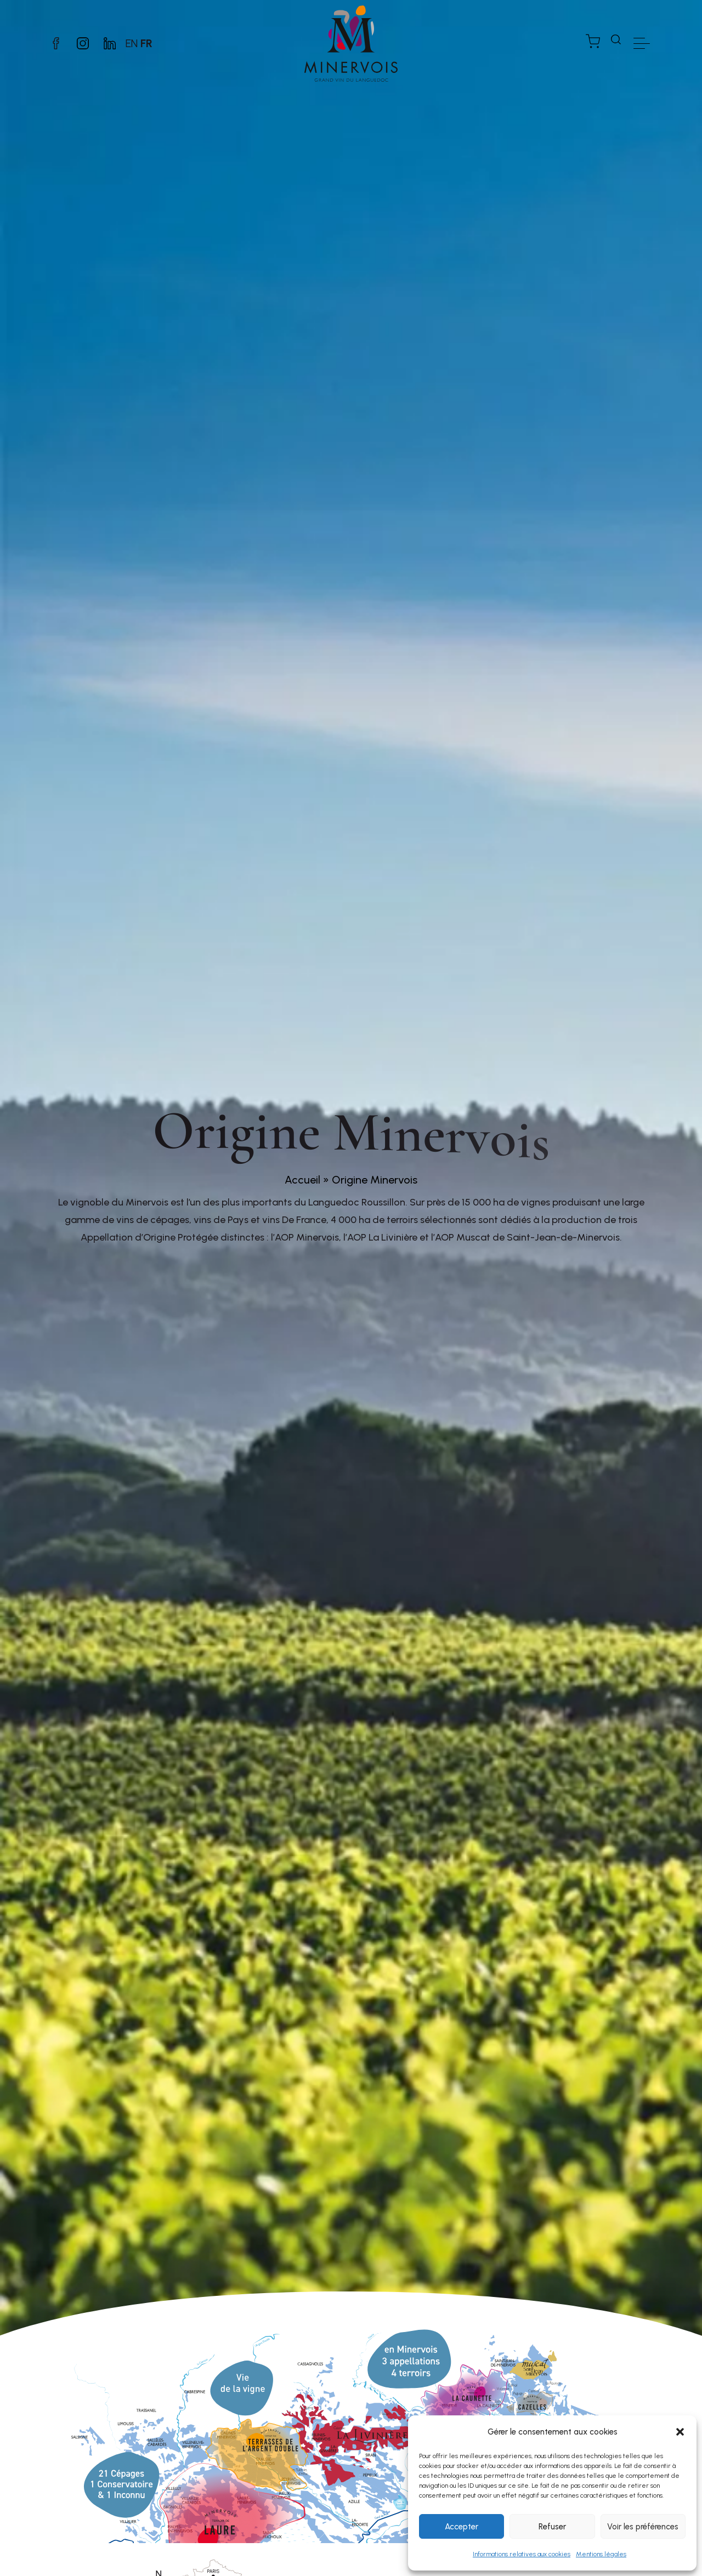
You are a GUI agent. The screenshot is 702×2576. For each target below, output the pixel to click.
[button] (680, 2431)
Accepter (461, 2527)
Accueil (302, 1179)
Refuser (552, 2527)
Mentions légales (601, 2554)
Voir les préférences (642, 2527)
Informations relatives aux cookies (521, 2554)
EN (132, 43)
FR (146, 43)
